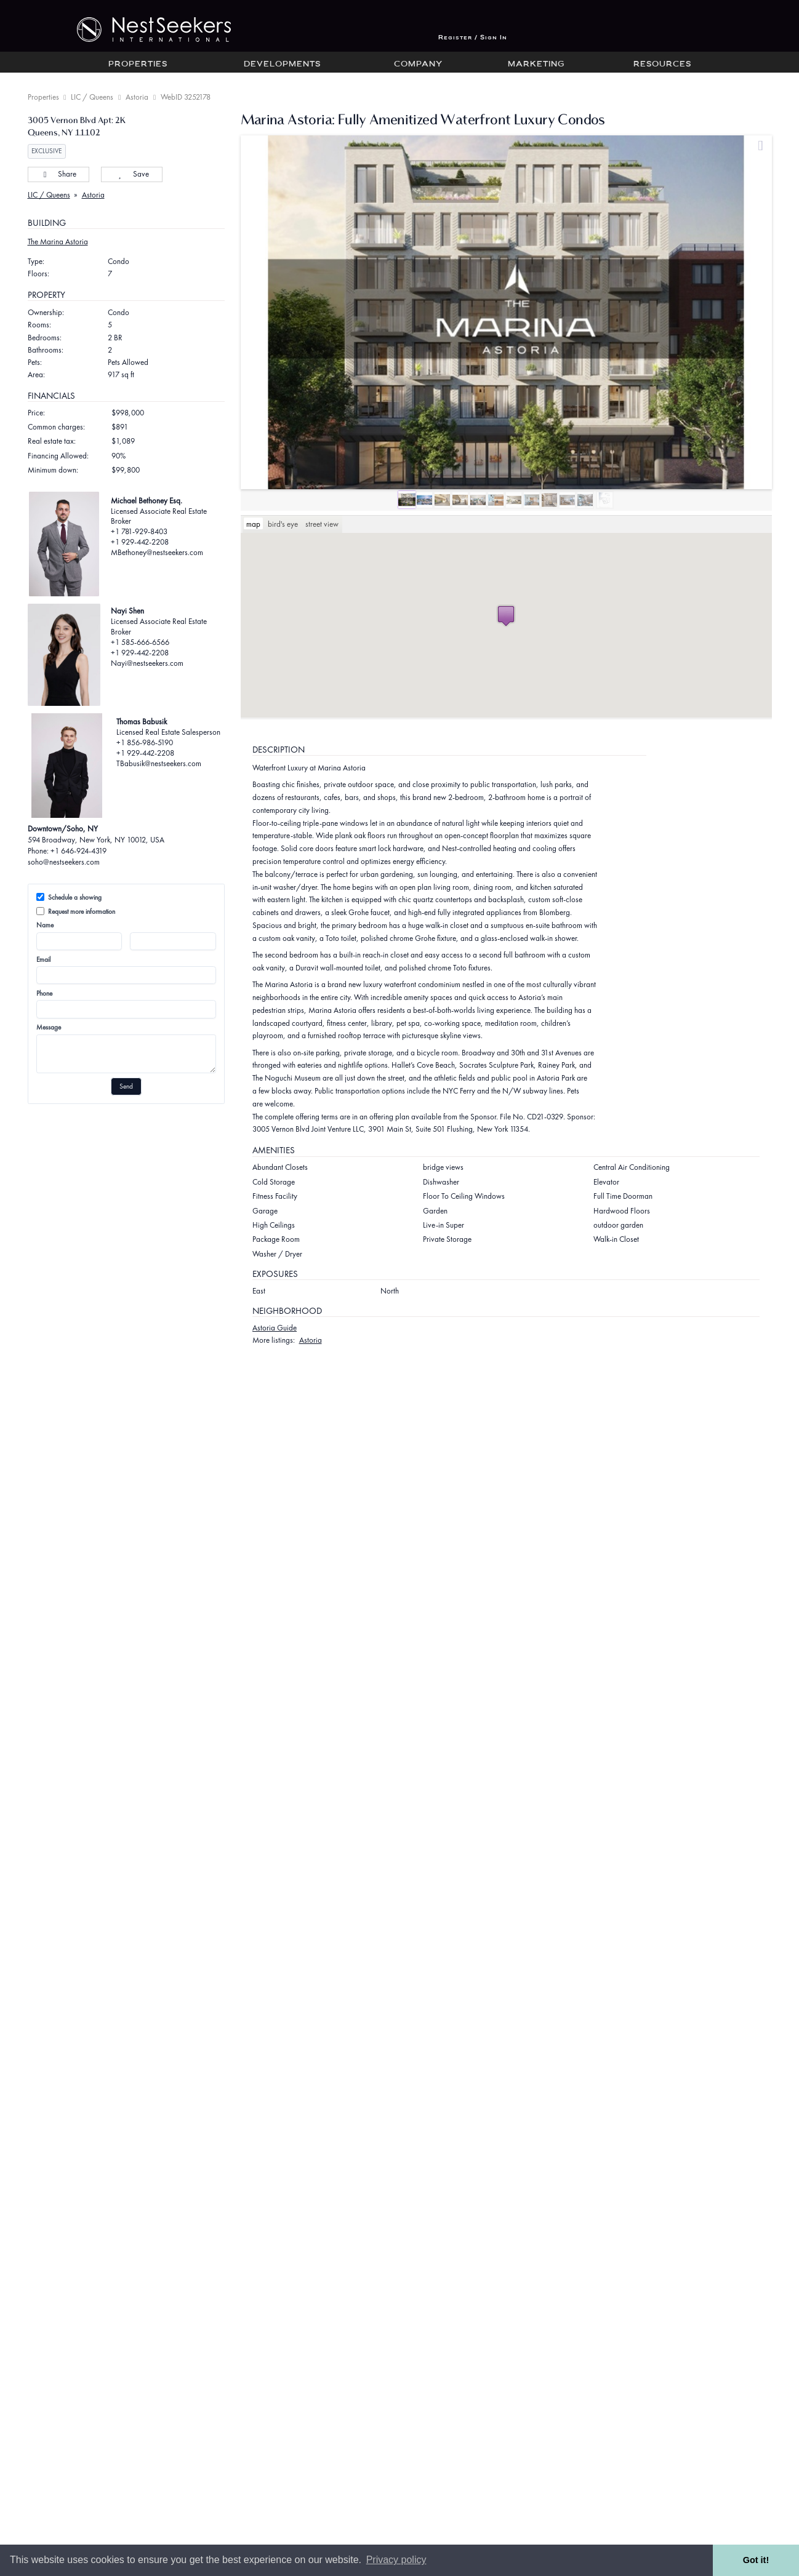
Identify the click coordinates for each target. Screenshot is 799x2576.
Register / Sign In (472, 38)
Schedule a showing (69, 897)
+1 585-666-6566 (140, 642)
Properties (137, 64)
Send (126, 1086)
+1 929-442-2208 (140, 542)
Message (48, 1027)
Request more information (76, 911)
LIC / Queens (92, 97)
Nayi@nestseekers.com (147, 663)
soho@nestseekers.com (64, 862)
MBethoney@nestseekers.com (157, 552)
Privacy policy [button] (396, 2559)
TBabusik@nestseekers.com (158, 763)
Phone (44, 993)
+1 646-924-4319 (78, 851)
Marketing (536, 64)
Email (43, 959)
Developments (282, 64)
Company (418, 64)
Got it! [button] (756, 2560)
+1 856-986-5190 (144, 742)
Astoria (137, 97)
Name (45, 925)
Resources (662, 64)
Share (58, 174)
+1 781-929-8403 (139, 531)
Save (131, 174)
